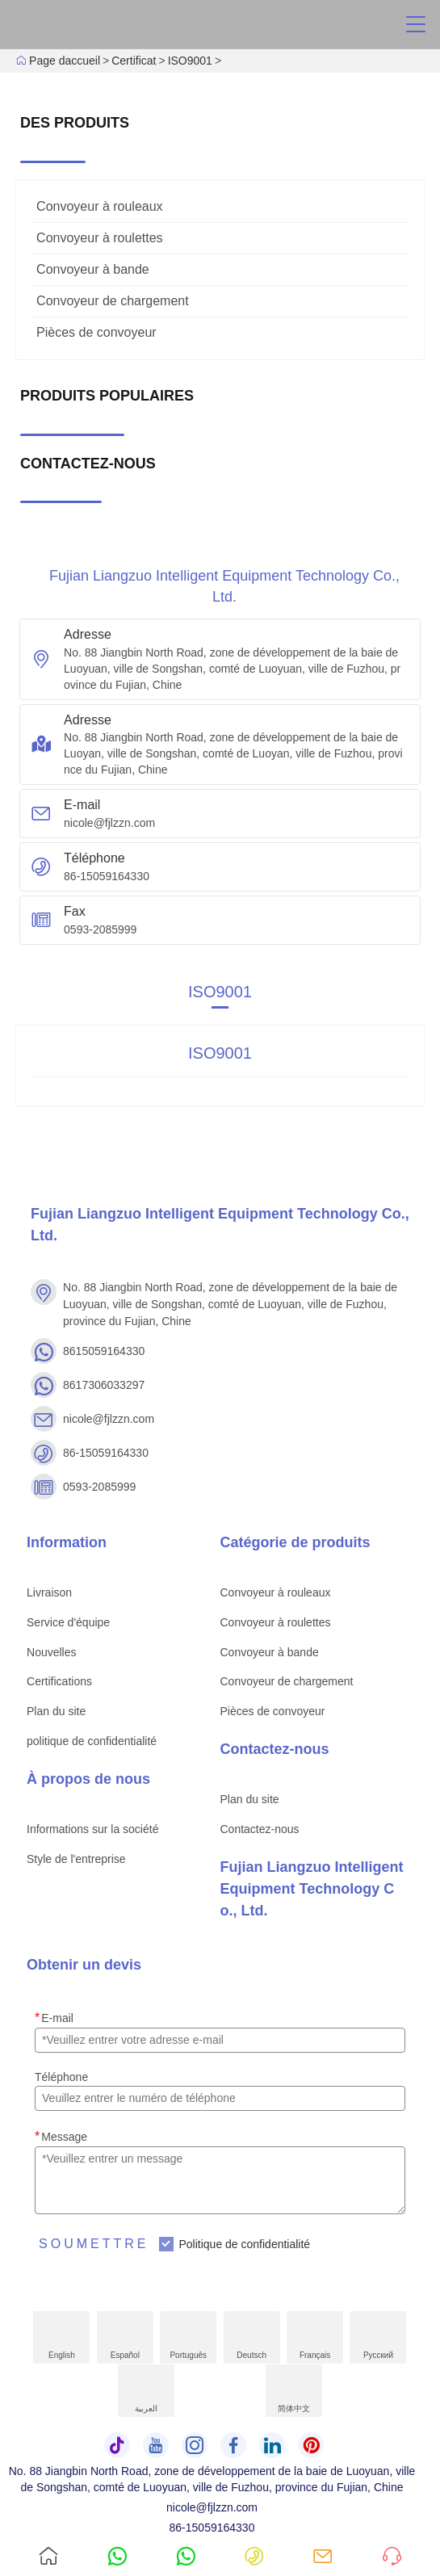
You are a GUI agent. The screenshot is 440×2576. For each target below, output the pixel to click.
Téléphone (61, 2076)
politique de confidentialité (92, 1741)
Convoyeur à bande (92, 269)
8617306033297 (104, 1384)
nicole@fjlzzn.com (109, 822)
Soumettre (94, 2244)
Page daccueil (64, 60)
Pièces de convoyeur (96, 332)
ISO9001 (190, 60)
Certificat (133, 60)
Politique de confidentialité (244, 2244)
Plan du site (56, 1711)
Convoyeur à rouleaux (99, 206)
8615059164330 (104, 1351)
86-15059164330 (106, 876)
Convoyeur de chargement (112, 301)
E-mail (54, 2017)
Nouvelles (51, 1652)
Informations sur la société (92, 1829)
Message (61, 2136)
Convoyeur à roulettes (99, 238)
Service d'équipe (68, 1622)
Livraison (49, 1592)
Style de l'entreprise (76, 1858)
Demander (390, 2540)
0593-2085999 (100, 929)
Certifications (59, 1681)
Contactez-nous (260, 1829)
